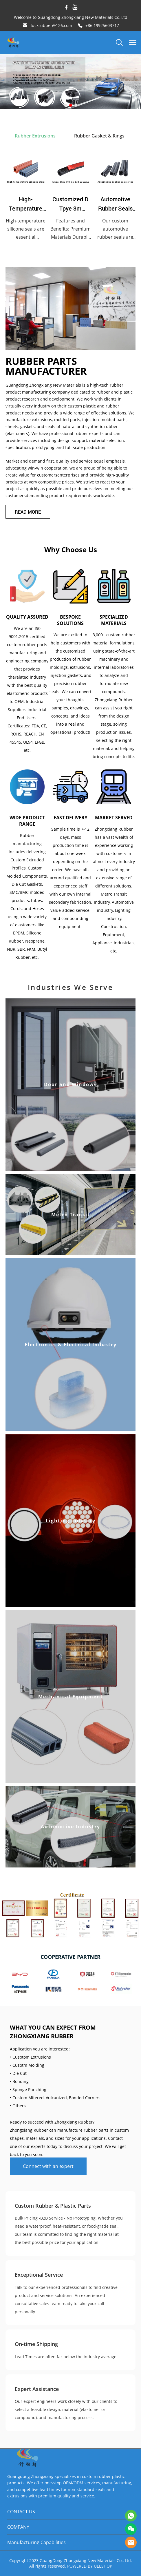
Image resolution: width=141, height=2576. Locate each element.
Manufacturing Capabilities (36, 2542)
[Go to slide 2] (70, 105)
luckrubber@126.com (51, 25)
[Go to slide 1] (65, 105)
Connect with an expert (48, 2166)
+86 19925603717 (102, 25)
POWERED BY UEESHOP (89, 2566)
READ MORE (28, 512)
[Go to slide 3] (75, 105)
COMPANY (18, 2527)
